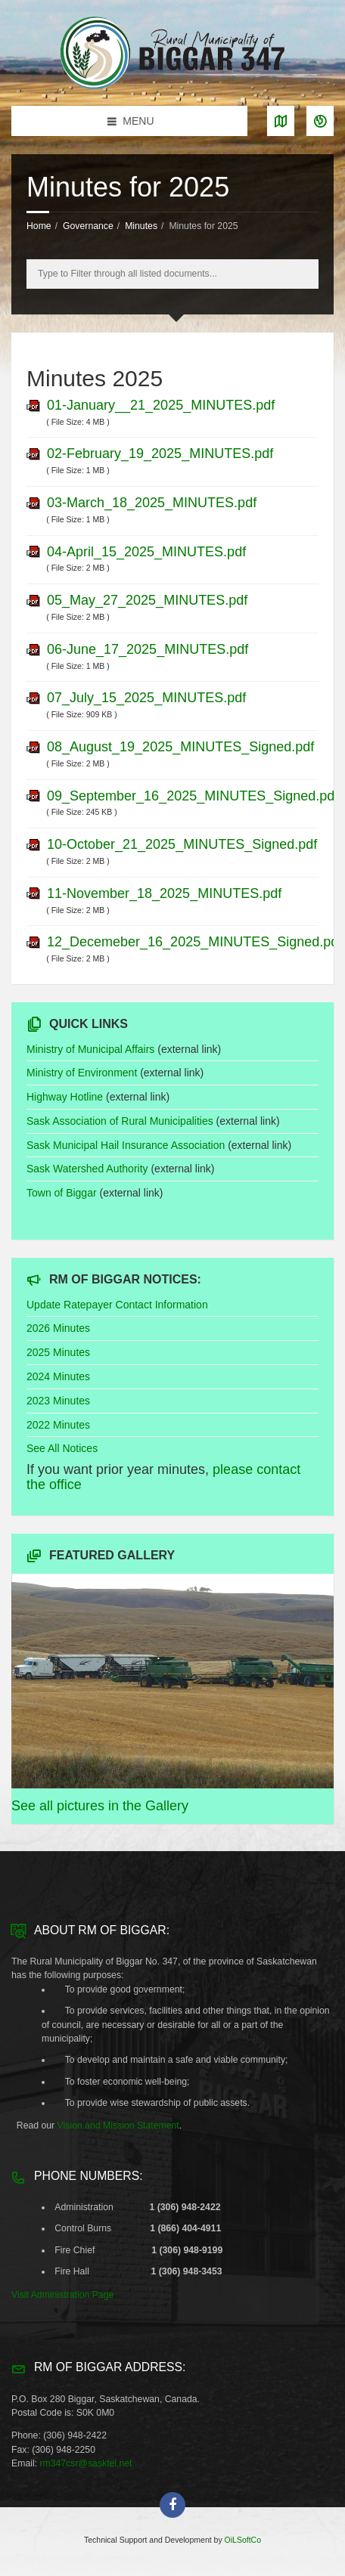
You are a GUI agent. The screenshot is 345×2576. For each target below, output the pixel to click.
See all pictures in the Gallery (99, 1805)
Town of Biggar (61, 1193)
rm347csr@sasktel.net (85, 2463)
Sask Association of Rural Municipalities (119, 1121)
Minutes (141, 226)
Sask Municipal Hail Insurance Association (125, 1145)
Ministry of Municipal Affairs (90, 1049)
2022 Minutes (58, 1425)
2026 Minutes (58, 1328)
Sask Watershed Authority (87, 1169)
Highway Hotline (64, 1097)
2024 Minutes (58, 1376)
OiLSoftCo (243, 2539)
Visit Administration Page (62, 2295)
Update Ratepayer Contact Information (117, 1305)
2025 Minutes (58, 1352)
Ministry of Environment (81, 1073)
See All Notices (62, 1448)
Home (38, 226)
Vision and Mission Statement (118, 2125)
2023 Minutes (58, 1401)
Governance (88, 226)
